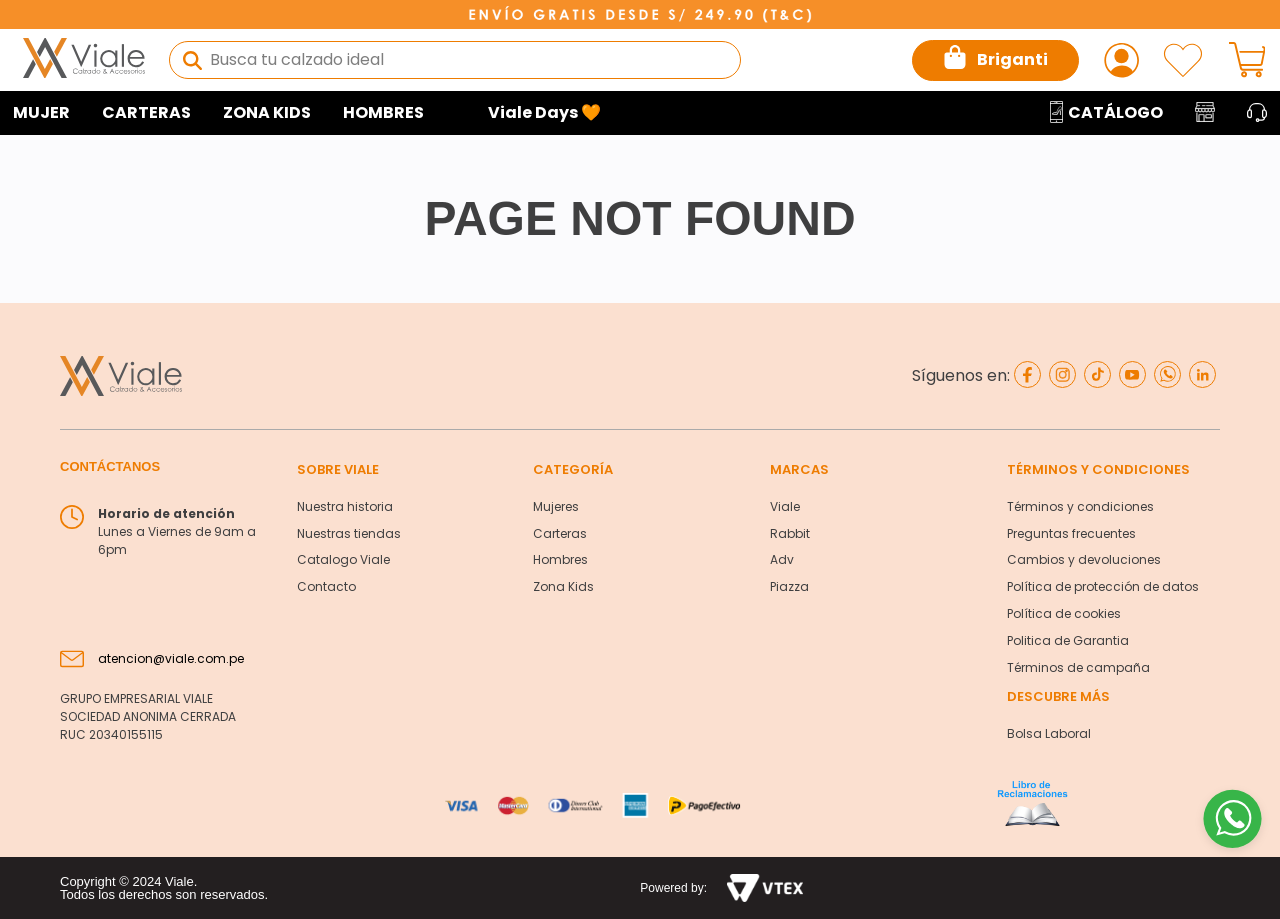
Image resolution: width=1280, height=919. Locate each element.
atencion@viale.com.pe (171, 658)
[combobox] (455, 60)
